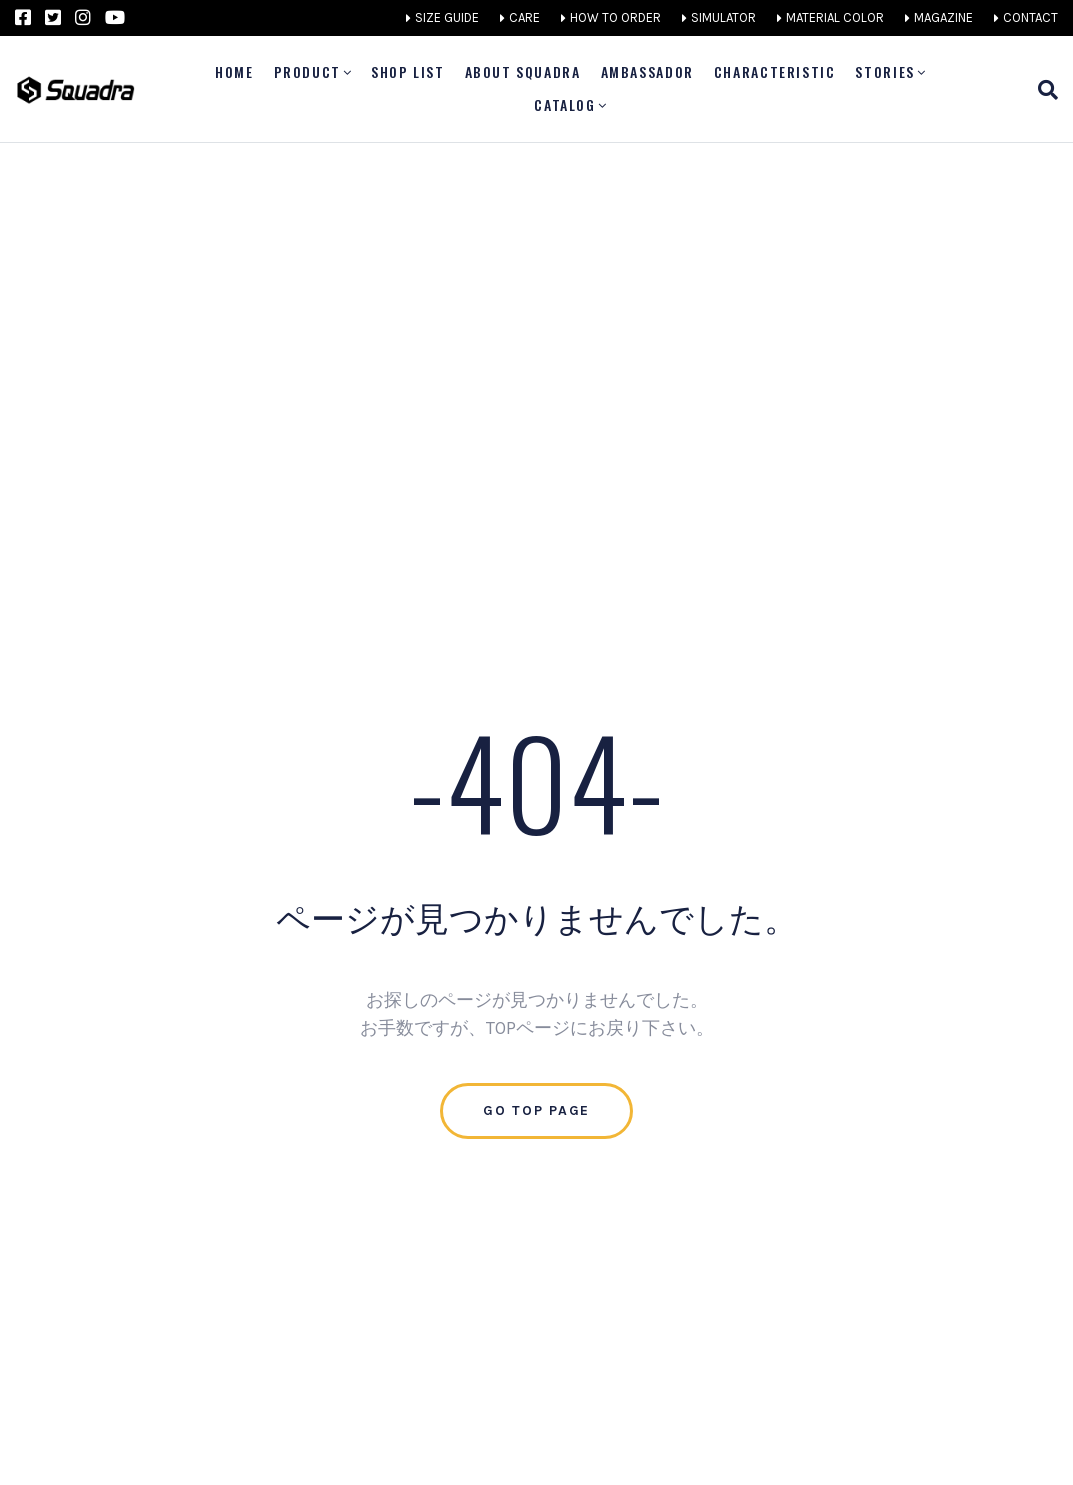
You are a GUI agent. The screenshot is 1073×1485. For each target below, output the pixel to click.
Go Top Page (536, 1110)
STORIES (884, 71)
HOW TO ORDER (615, 17)
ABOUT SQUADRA (523, 71)
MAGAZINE (943, 17)
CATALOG (564, 104)
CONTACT (1030, 17)
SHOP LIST (408, 71)
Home (234, 71)
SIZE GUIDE (447, 17)
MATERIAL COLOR (835, 17)
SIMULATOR (723, 17)
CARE (524, 17)
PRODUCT (307, 71)
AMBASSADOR (647, 71)
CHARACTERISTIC (775, 71)
